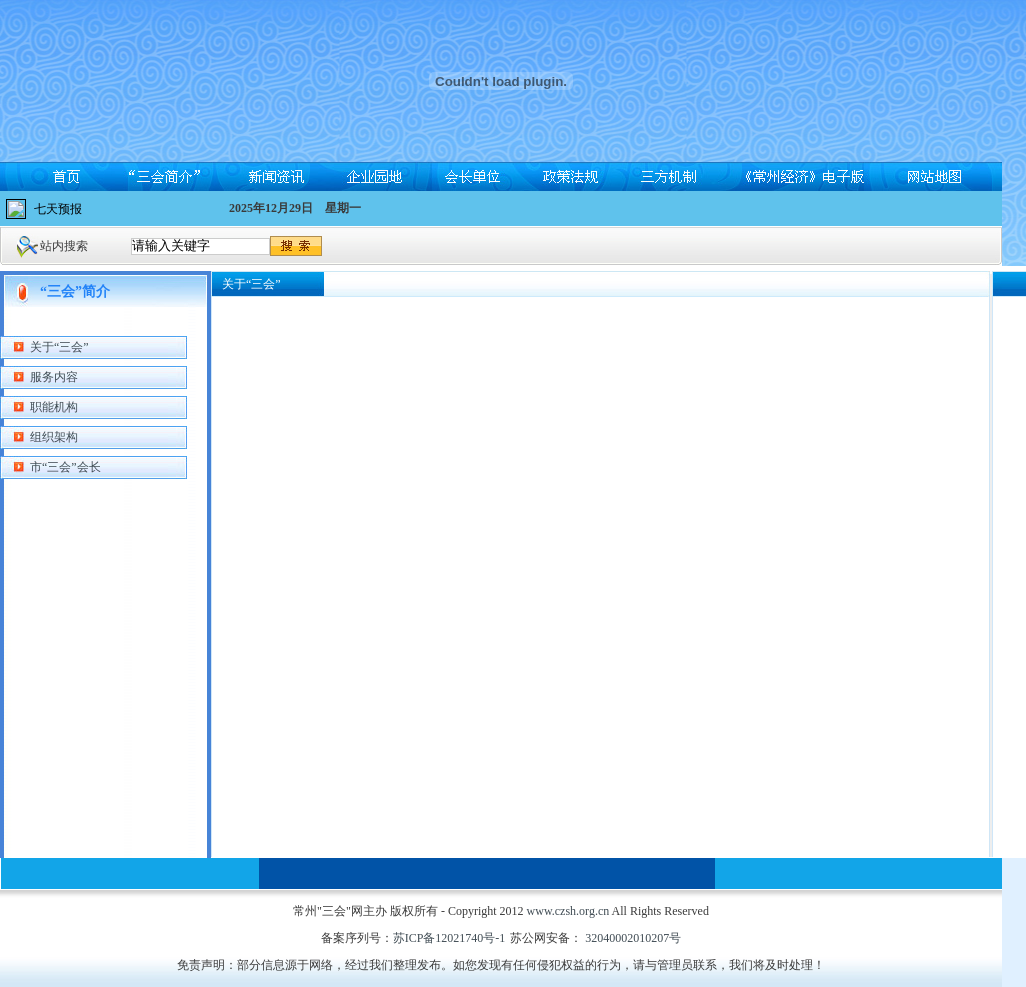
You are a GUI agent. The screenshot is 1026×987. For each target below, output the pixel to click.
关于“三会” (59, 347)
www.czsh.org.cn (568, 911)
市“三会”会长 (65, 467)
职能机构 (54, 407)
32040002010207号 (631, 938)
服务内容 (54, 377)
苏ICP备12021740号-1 (449, 938)
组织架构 (54, 437)
